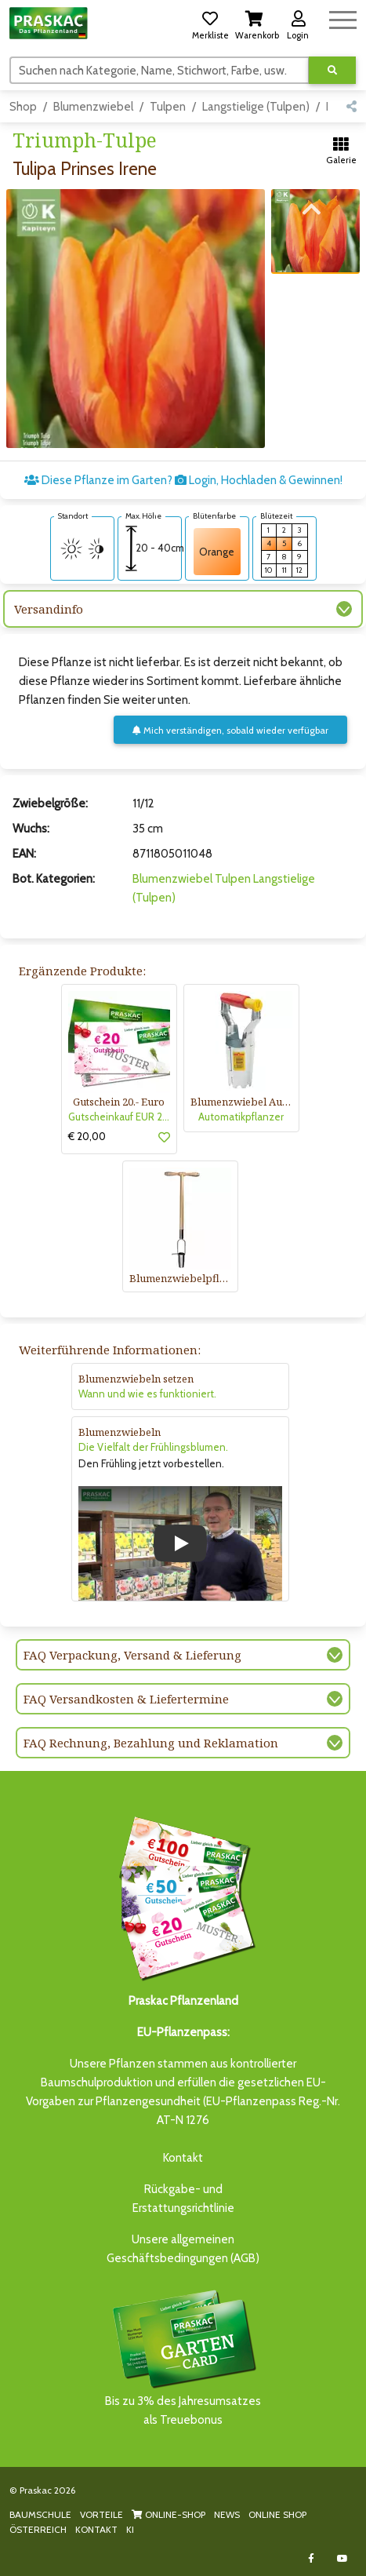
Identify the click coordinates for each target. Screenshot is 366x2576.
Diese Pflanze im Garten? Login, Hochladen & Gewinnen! (183, 480)
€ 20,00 (87, 1136)
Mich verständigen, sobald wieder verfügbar (230, 730)
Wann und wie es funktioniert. (147, 1393)
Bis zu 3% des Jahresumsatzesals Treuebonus (183, 2356)
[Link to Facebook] (310, 2558)
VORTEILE (101, 2514)
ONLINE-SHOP (168, 2514)
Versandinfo (48, 609)
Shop (23, 107)
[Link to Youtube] (342, 2558)
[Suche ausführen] (332, 70)
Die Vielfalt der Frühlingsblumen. (153, 1447)
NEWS (227, 2514)
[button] (210, 22)
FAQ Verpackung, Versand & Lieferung (132, 1655)
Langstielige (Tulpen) (256, 107)
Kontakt (183, 2158)
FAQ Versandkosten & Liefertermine (126, 1699)
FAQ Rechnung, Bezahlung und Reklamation (151, 1743)
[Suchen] (159, 69)
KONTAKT (96, 2529)
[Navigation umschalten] (343, 17)
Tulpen (168, 107)
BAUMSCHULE (40, 2514)
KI (130, 2529)
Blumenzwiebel (93, 107)
